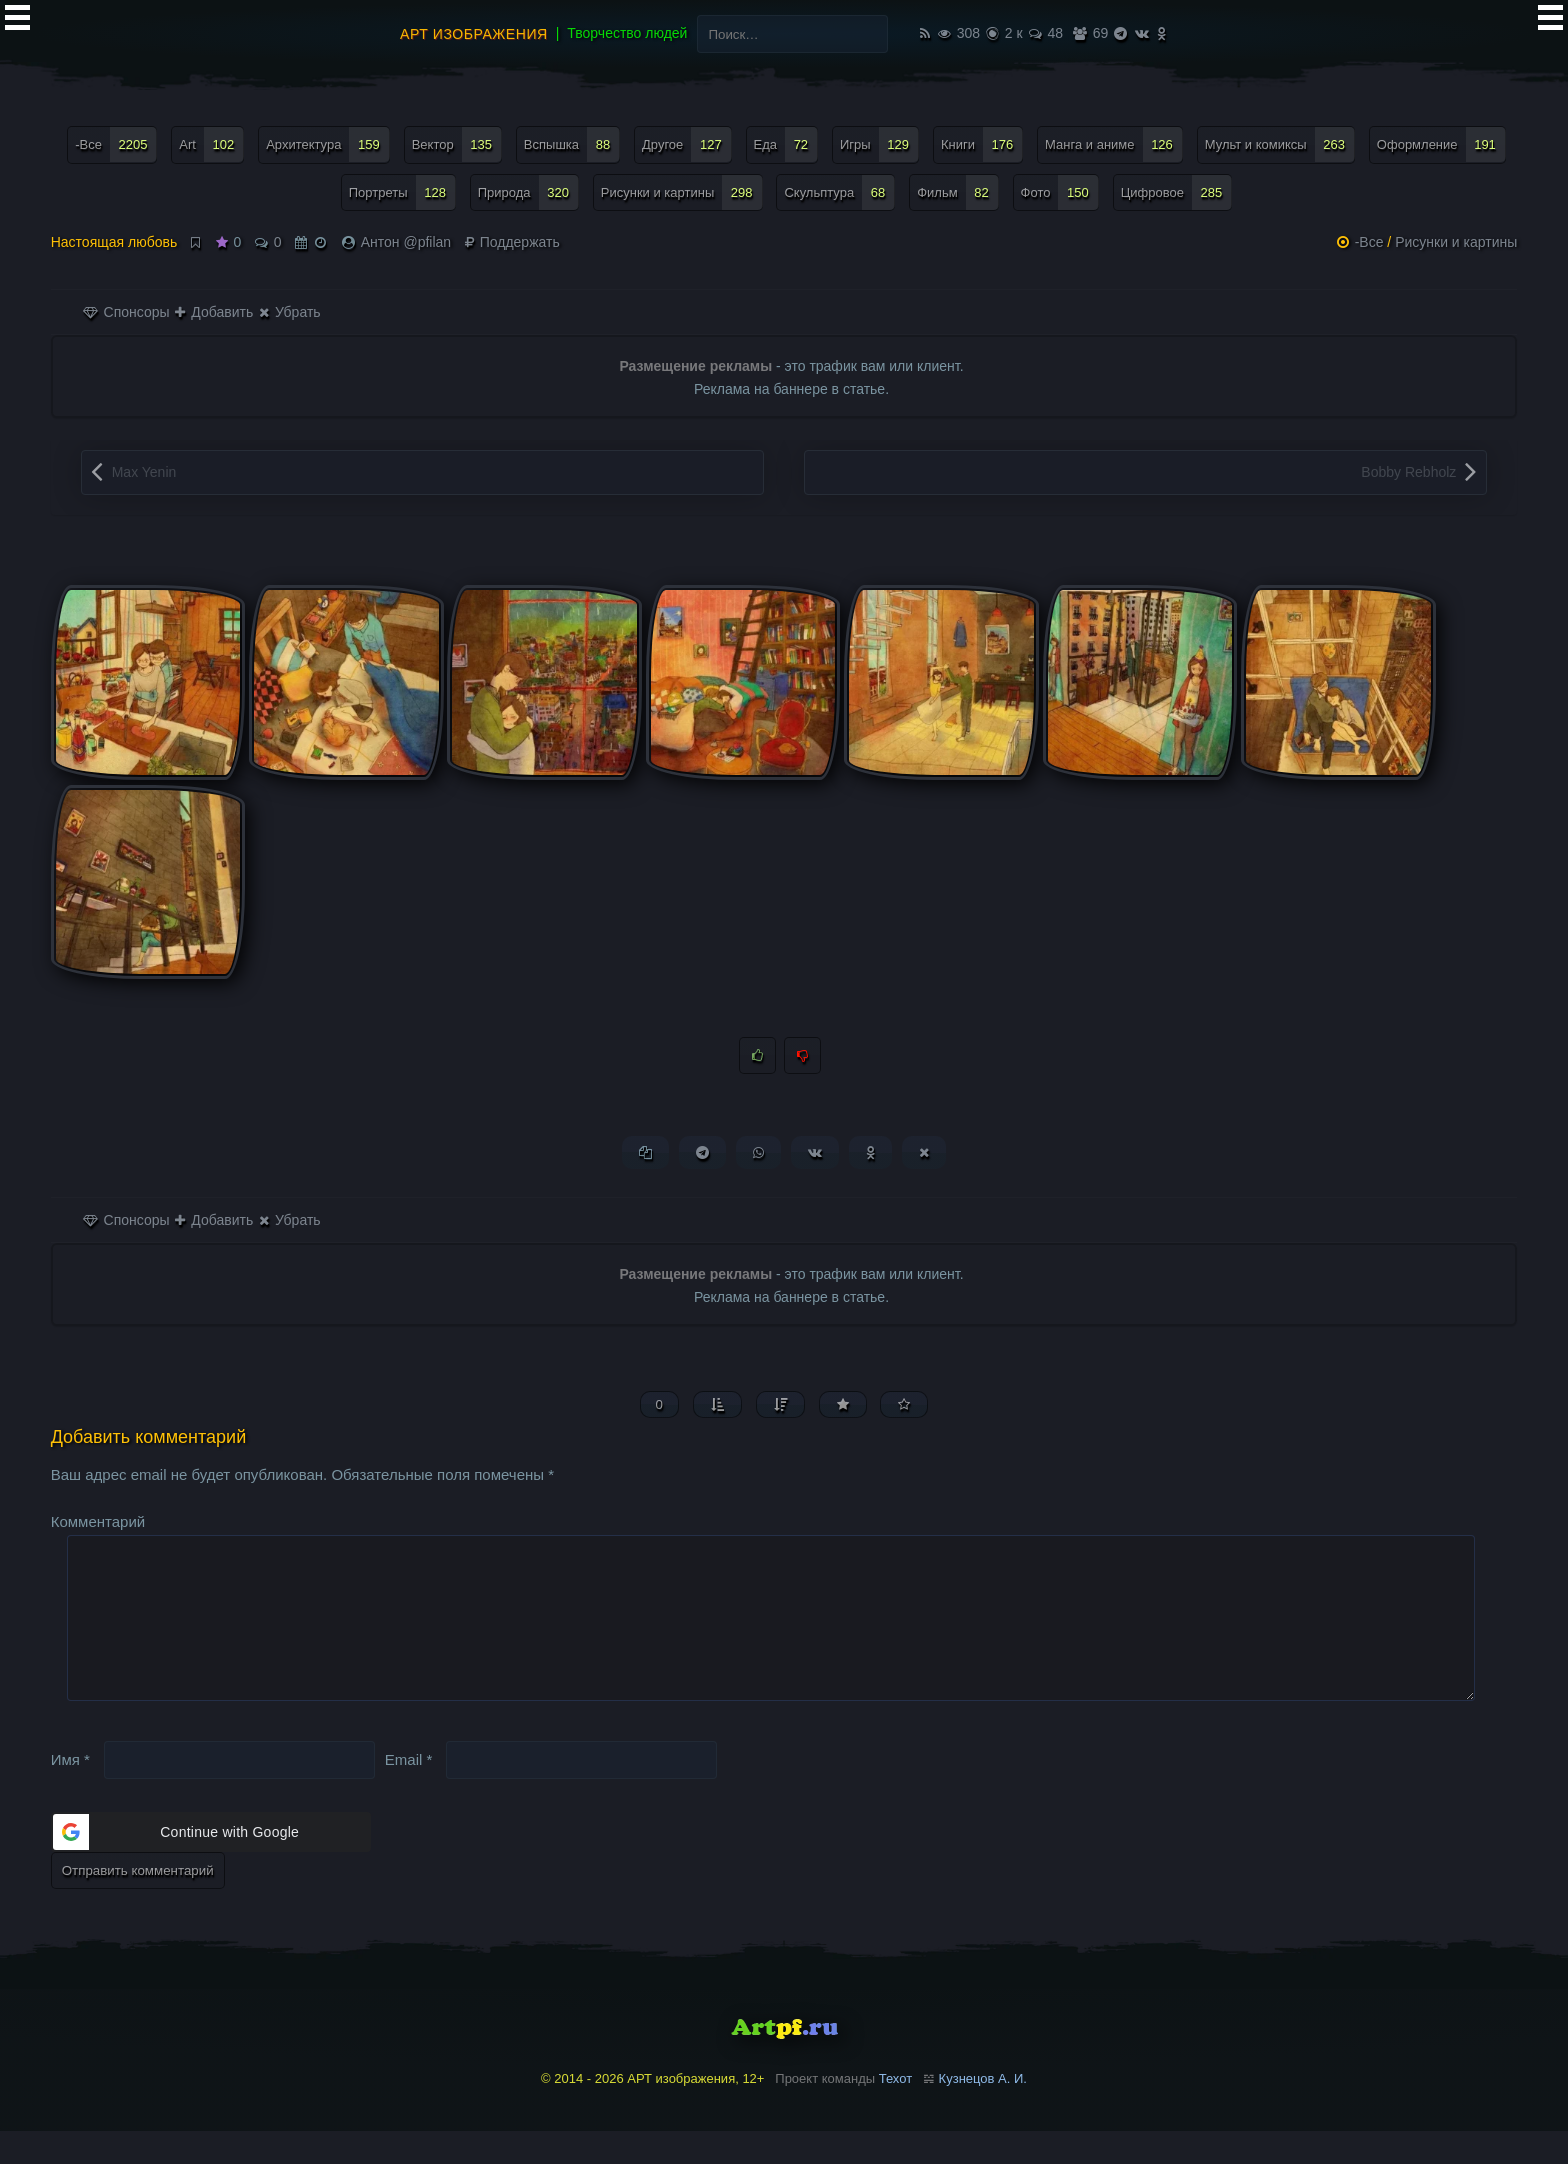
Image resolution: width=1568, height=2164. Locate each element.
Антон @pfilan (406, 242)
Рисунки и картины (1456, 242)
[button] (211, 1865)
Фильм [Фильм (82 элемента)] (958, 192)
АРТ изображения (474, 34)
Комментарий (98, 1522)
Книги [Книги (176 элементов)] (982, 144)
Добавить (214, 312)
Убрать (289, 312)
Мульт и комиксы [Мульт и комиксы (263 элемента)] (1280, 144)
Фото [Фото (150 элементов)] (1060, 192)
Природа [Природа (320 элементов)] (528, 192)
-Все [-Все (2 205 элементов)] (116, 144)
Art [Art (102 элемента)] (211, 144)
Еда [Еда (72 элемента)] (786, 144)
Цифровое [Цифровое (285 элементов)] (1177, 192)
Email (409, 1792)
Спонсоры (126, 312)
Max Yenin (144, 472)
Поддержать (512, 242)
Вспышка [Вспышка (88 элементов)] (572, 144)
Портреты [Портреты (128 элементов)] (402, 192)
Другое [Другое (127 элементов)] (687, 144)
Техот (895, 2111)
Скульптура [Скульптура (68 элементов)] (839, 192)
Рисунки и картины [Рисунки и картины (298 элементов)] (682, 192)
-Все (1369, 242)
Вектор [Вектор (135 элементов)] (457, 144)
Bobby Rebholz (1408, 472)
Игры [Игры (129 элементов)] (879, 144)
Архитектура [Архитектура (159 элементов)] (328, 144)
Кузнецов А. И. (983, 2111)
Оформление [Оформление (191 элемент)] (1441, 144)
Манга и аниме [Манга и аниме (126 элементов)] (1114, 144)
